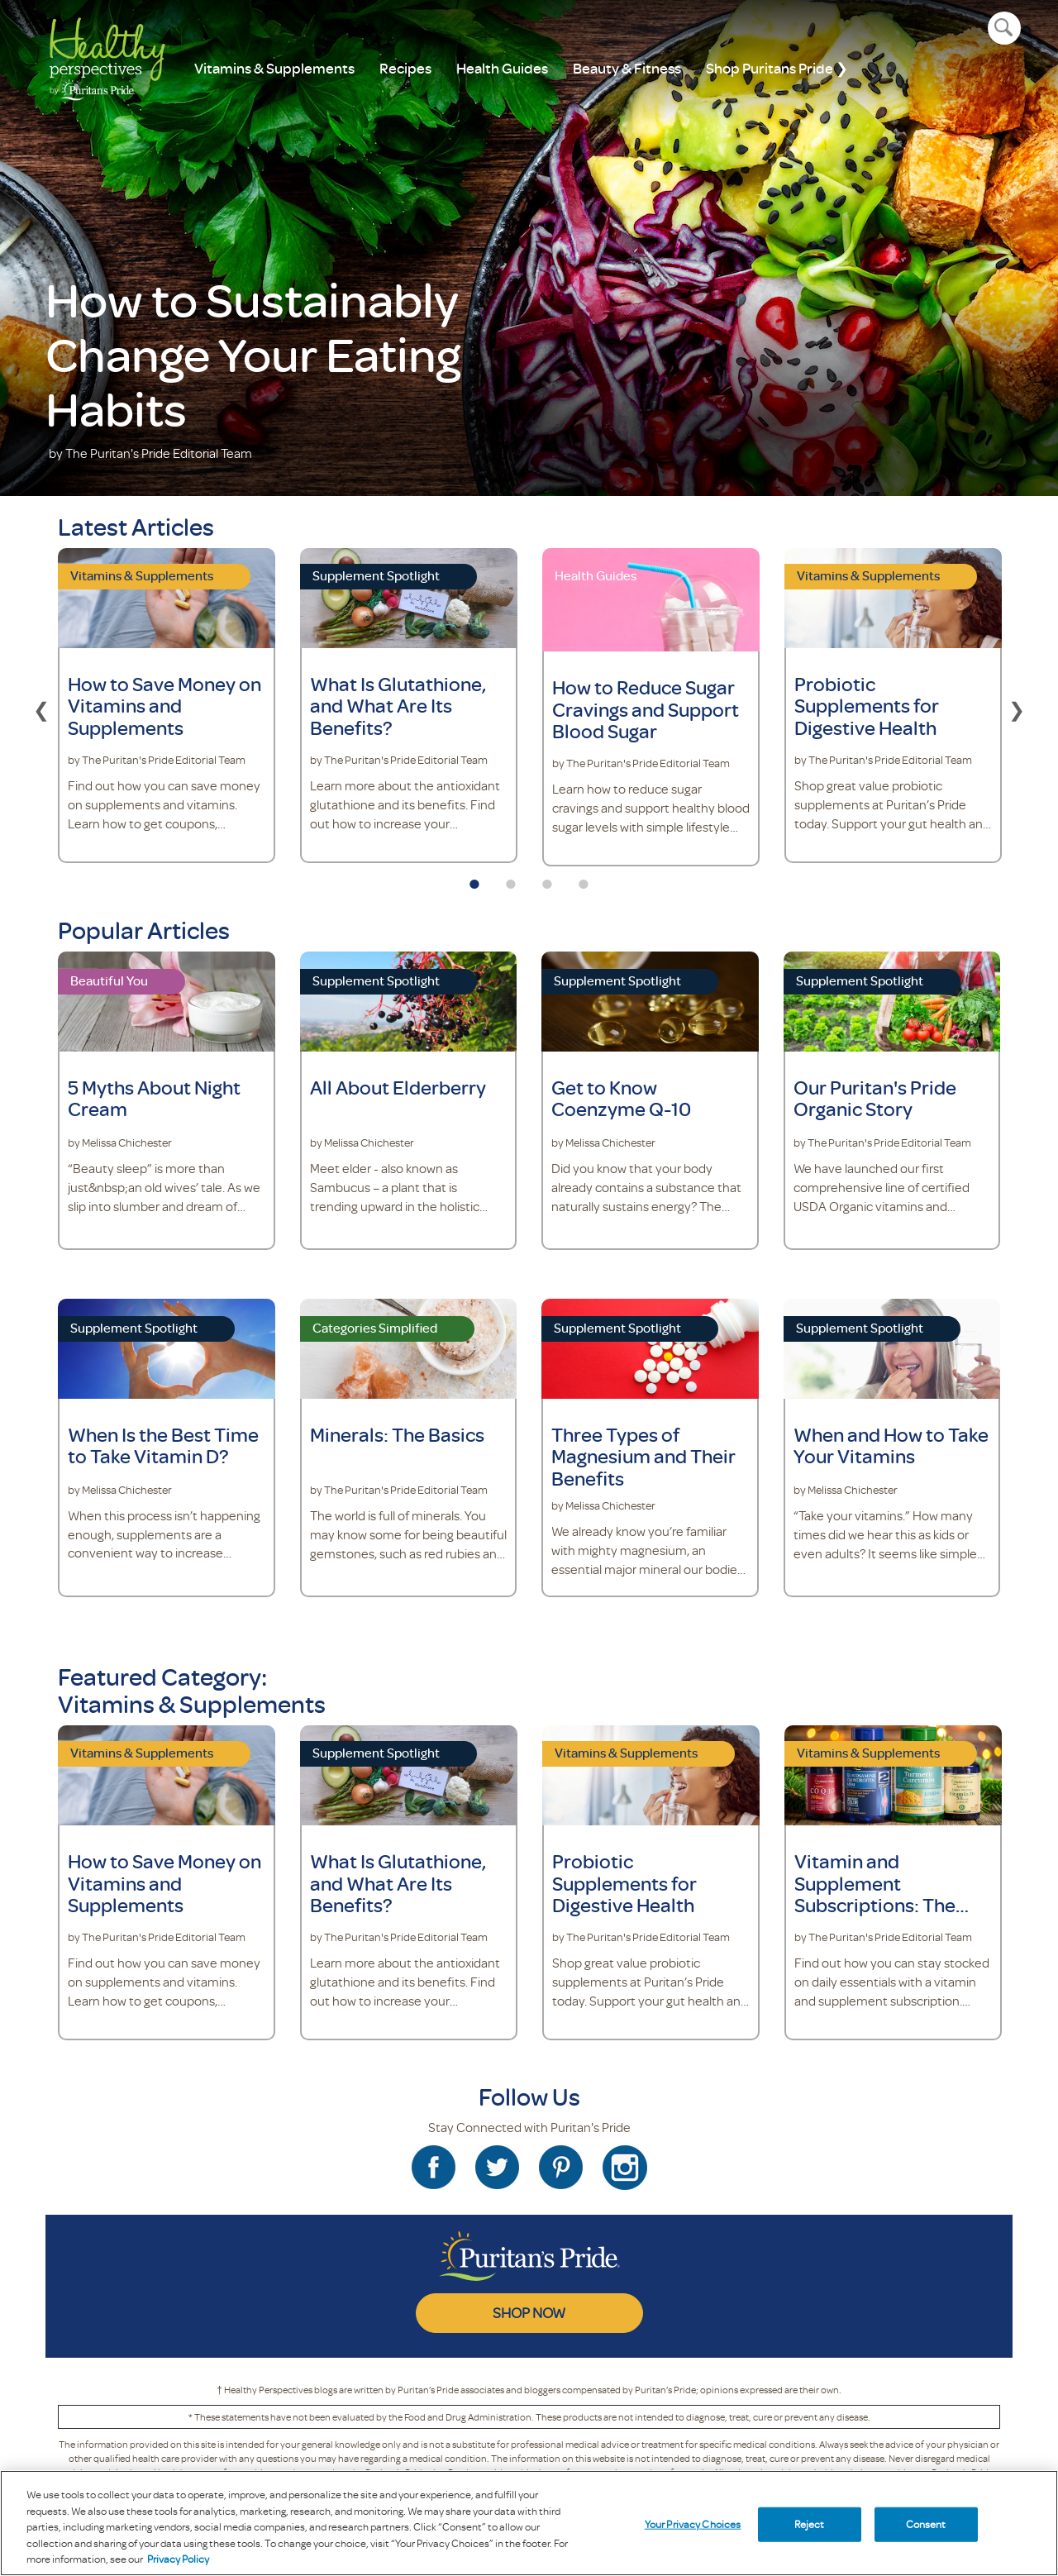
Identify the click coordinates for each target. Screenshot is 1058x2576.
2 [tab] (511, 879)
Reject (809, 2524)
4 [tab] (583, 879)
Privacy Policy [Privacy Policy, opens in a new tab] (178, 2558)
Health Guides (502, 68)
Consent (926, 2524)
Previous (41, 707)
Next (1016, 707)
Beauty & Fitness (627, 68)
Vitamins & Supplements (274, 68)
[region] (529, 2523)
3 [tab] (547, 879)
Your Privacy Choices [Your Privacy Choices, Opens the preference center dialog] (693, 2524)
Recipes (405, 68)
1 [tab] (474, 879)
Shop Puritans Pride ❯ (777, 68)
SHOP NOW (529, 2312)
